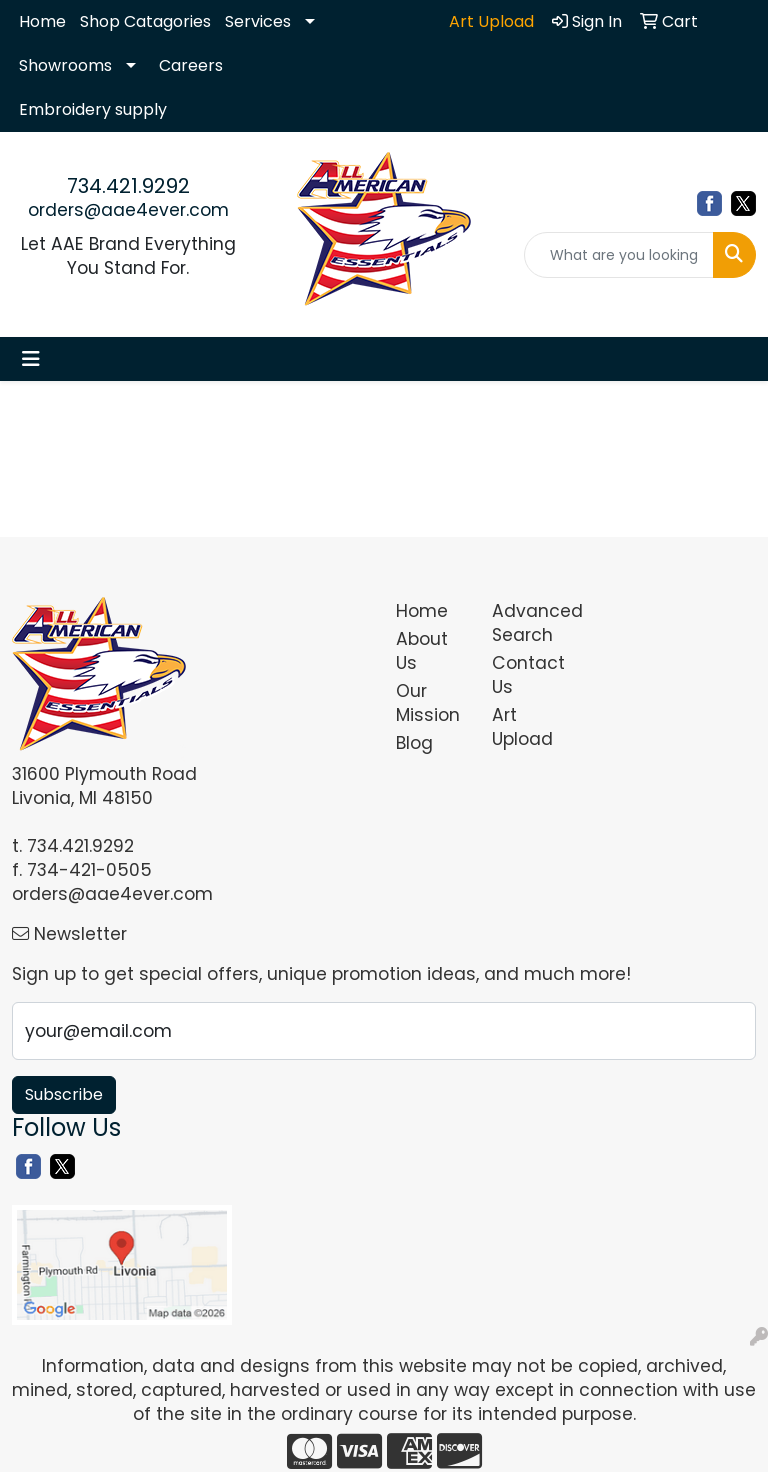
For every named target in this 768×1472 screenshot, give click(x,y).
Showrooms (65, 65)
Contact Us (528, 675)
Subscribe (64, 1094)
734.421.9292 (128, 186)
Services (258, 21)
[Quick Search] (619, 255)
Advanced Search (528, 623)
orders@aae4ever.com (128, 210)
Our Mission (428, 703)
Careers (191, 65)
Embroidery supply (93, 109)
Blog (414, 743)
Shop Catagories (145, 21)
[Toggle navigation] (31, 359)
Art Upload (522, 727)
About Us (422, 651)
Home (42, 21)
